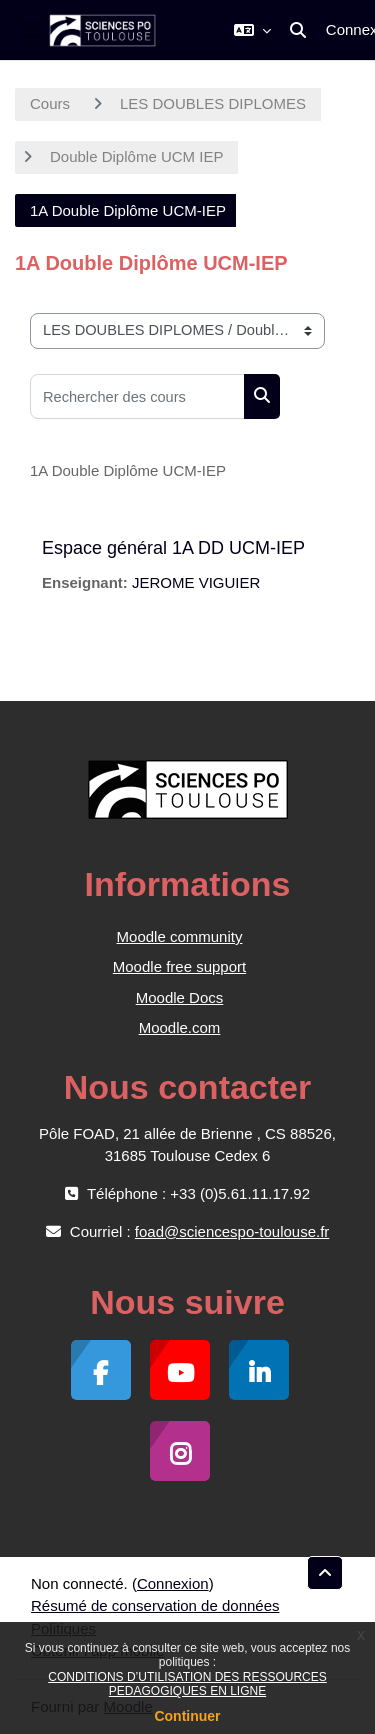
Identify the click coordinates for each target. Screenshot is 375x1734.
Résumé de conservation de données (155, 1605)
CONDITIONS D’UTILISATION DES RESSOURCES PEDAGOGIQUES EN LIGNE (187, 1684)
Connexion (173, 1583)
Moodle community (180, 936)
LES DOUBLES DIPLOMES (213, 103)
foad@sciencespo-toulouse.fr (232, 1231)
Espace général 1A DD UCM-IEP (173, 548)
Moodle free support (179, 966)
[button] (252, 30)
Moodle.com (180, 1027)
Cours (50, 103)
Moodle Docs (180, 997)
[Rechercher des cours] (137, 396)
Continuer (187, 1716)
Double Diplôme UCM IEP (136, 156)
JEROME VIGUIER (196, 582)
